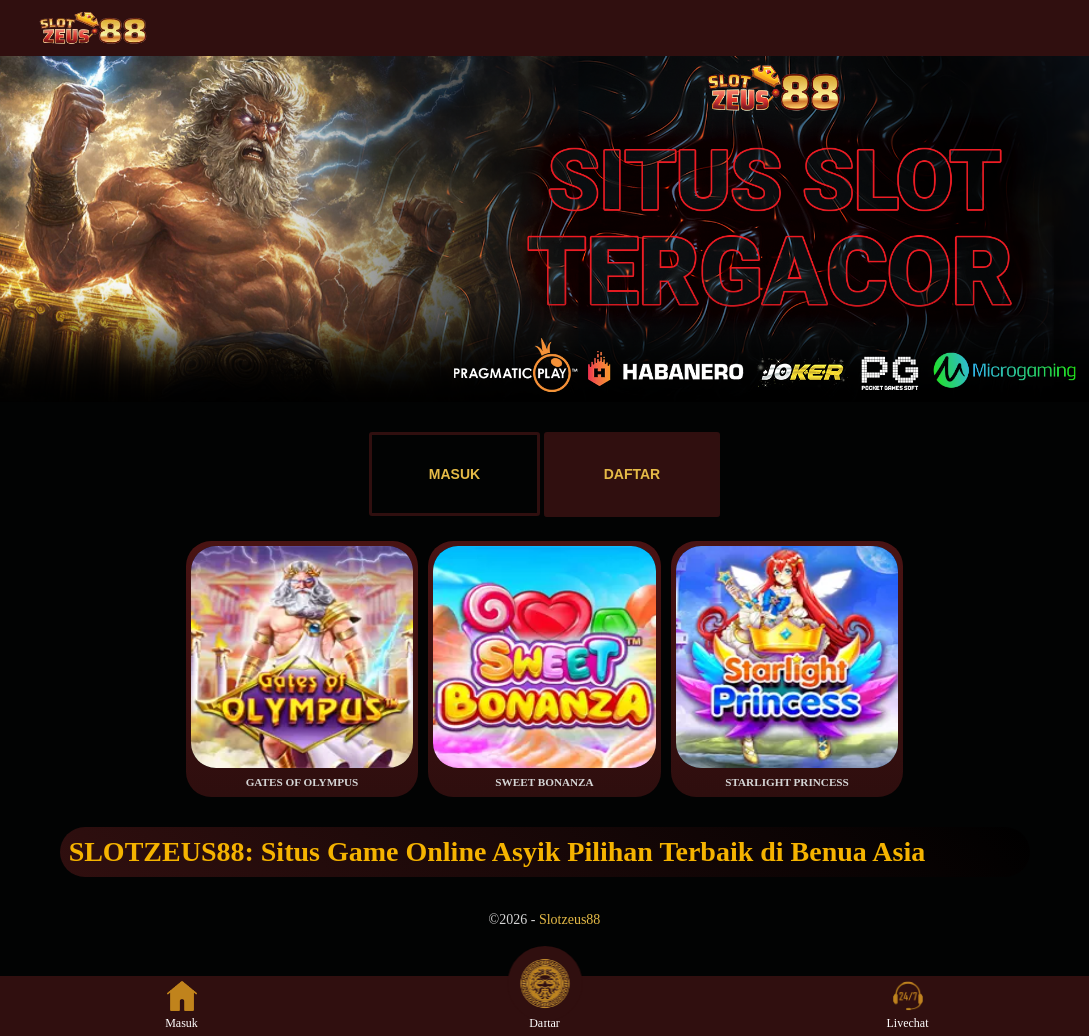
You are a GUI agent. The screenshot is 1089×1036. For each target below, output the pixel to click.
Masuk (181, 1005)
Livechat (908, 1005)
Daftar (544, 1005)
